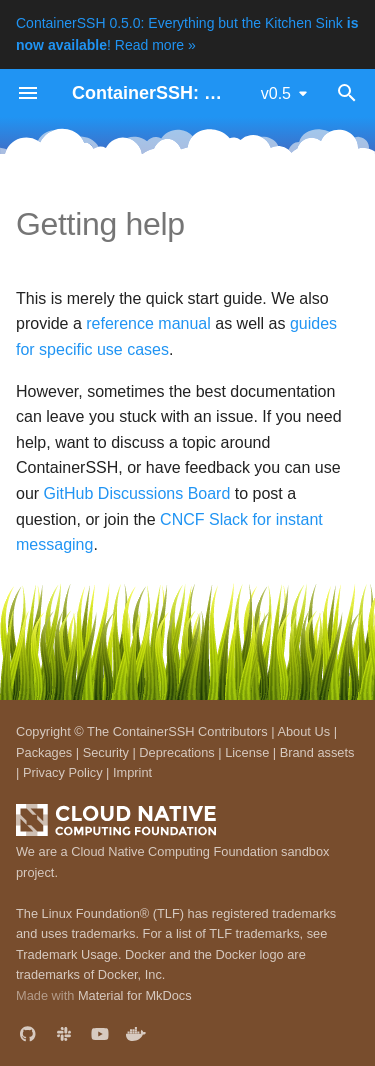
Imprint (132, 772)
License (247, 752)
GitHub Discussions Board (137, 493)
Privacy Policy (63, 772)
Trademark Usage (67, 954)
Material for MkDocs (135, 995)
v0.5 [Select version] (276, 93)
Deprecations (176, 752)
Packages (44, 752)
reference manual (148, 323)
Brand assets (317, 752)
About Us (303, 731)
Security (106, 752)
